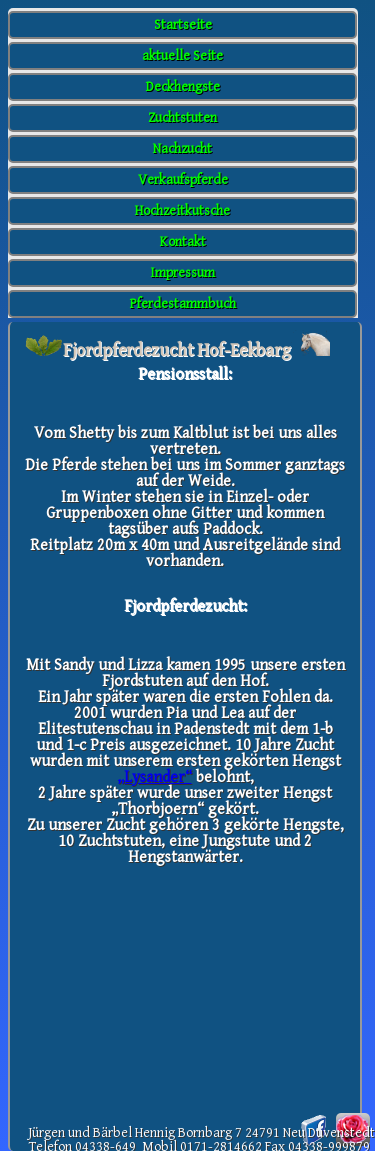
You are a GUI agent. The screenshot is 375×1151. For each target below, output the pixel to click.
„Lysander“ (154, 777)
